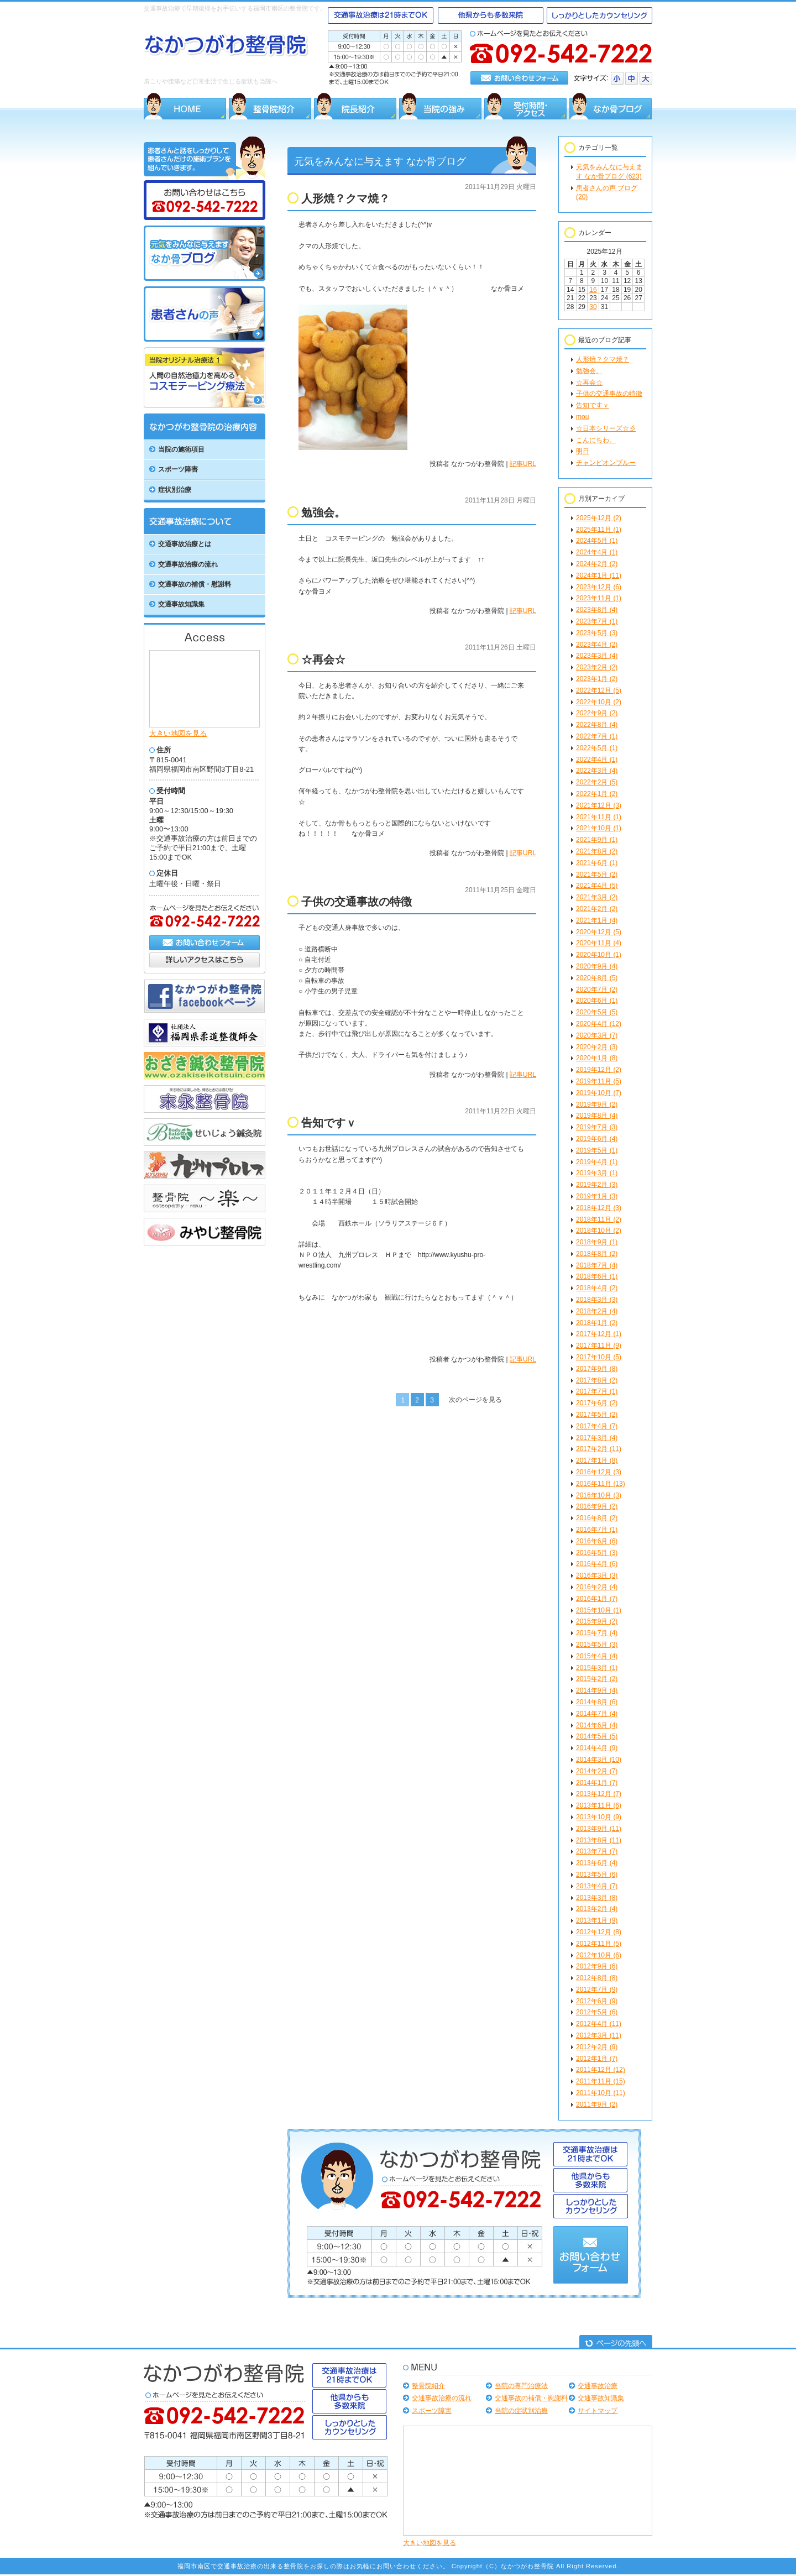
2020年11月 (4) (598, 943)
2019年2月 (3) (596, 1184)
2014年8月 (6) (596, 1702)
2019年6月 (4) (596, 1139)
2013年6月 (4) (596, 1863)
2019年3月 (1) (596, 1173)
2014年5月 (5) (596, 1736)
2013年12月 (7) (598, 1794)
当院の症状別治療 (521, 2411)
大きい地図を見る (178, 733)
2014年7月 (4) (596, 1714)
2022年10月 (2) (598, 702)
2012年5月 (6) (596, 2012)
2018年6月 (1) (596, 1276)
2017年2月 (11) (598, 1449)
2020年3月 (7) (596, 1035)
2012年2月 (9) (596, 2047)
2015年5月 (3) (596, 1644)
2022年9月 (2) (596, 713)
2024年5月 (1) (596, 540)
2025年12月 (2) (598, 518)
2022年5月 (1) (596, 748)
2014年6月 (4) (596, 1725)
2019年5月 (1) (596, 1150)
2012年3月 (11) (598, 2035)
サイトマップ (597, 2411)
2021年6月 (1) (596, 863)
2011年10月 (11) (600, 2093)
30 (592, 307)
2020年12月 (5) (598, 932)
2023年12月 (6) (598, 587)
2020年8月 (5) (596, 978)
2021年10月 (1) (598, 828)
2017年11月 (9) (598, 1345)
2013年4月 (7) (596, 1886)
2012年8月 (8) (596, 1978)
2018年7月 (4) (596, 1265)
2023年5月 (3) (596, 633)
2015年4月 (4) (596, 1656)
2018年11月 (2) (598, 1219)
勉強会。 (589, 371)
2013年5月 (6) (596, 1874)
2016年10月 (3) (598, 1495)
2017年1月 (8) (596, 1460)
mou (582, 417)
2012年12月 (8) (598, 1932)
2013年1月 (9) (596, 1920)
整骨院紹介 (428, 2386)
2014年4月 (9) (596, 1748)
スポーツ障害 (432, 2411)
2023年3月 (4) (596, 655)
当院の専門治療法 (521, 2386)
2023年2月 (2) (596, 667)
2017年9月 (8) (596, 1369)
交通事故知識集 (601, 2398)
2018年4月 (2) (596, 1288)
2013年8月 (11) (598, 1840)
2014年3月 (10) (598, 1759)
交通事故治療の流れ (442, 2398)
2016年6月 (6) (596, 1541)
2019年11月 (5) (598, 1081)
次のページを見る (475, 1400)
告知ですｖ (592, 405)
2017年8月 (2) (596, 1380)
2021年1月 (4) (596, 920)
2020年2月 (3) (596, 1047)
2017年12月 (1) (598, 1334)
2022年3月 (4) (596, 770)
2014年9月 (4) (596, 1690)
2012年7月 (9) (596, 1989)
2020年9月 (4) (596, 966)
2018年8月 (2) (596, 1254)
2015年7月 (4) (596, 1633)
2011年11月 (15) (600, 2081)
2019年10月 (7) (598, 1093)
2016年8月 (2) (596, 1518)
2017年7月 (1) (596, 1391)
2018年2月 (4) (596, 1311)
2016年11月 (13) (600, 1484)
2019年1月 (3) (596, 1196)
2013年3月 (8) (596, 1898)
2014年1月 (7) (596, 1783)
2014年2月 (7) (596, 1771)
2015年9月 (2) (596, 1621)
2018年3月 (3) (596, 1299)
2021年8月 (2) (596, 851)
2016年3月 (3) (596, 1575)
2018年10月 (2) (598, 1230)
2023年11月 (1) (598, 598)
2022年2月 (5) (596, 782)
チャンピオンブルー (606, 463)
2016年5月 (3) (596, 1553)
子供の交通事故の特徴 (609, 393)
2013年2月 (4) (596, 1909)
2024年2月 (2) (596, 564)
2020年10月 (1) (598, 955)
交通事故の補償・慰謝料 (531, 2398)
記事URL (523, 464)
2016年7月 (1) (596, 1529)
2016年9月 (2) (596, 1506)
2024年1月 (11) (598, 575)
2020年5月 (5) (596, 1012)
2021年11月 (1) (598, 817)
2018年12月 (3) (598, 1208)
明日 (582, 451)
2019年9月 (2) (596, 1104)
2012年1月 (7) (596, 2058)
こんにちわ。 (596, 440)
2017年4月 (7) (596, 1426)
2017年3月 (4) (596, 1438)
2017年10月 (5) (598, 1357)
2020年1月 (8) (596, 1058)
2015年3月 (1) (596, 1668)
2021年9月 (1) (596, 840)
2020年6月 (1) (596, 1000)
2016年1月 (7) (596, 1599)
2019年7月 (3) (596, 1127)
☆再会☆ (589, 382)
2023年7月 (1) (596, 621)
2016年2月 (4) (596, 1587)
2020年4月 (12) (598, 1024)
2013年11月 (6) (598, 1805)
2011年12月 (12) (600, 2070)
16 (592, 290)
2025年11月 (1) (598, 529)
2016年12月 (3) (598, 1472)
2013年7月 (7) (596, 1851)
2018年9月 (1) (596, 1242)
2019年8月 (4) (596, 1115)
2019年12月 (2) (598, 1070)
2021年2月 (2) (596, 909)
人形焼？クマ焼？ (602, 359)
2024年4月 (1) (596, 552)
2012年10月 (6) (598, 1955)
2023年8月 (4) (596, 610)
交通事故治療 (597, 2386)
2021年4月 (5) (596, 885)
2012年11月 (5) (598, 1943)
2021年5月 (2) (596, 874)
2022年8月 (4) (596, 725)
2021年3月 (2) (596, 897)
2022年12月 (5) (598, 690)
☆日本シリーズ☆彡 (606, 428)
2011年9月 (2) (596, 2104)
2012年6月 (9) (596, 2001)
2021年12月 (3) (598, 805)
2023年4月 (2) (596, 644)
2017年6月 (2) (596, 1403)
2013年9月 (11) (598, 1828)
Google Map (204, 688)
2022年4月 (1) (596, 759)
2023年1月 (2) (596, 679)
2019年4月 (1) (596, 1162)
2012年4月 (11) (598, 2024)
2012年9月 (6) (596, 1966)
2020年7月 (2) (596, 989)
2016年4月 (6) (596, 1564)
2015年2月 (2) (596, 1679)
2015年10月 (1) (598, 1610)
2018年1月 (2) (596, 1323)
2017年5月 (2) (596, 1414)
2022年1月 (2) (596, 794)
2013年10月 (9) (598, 1817)
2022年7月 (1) (596, 736)
